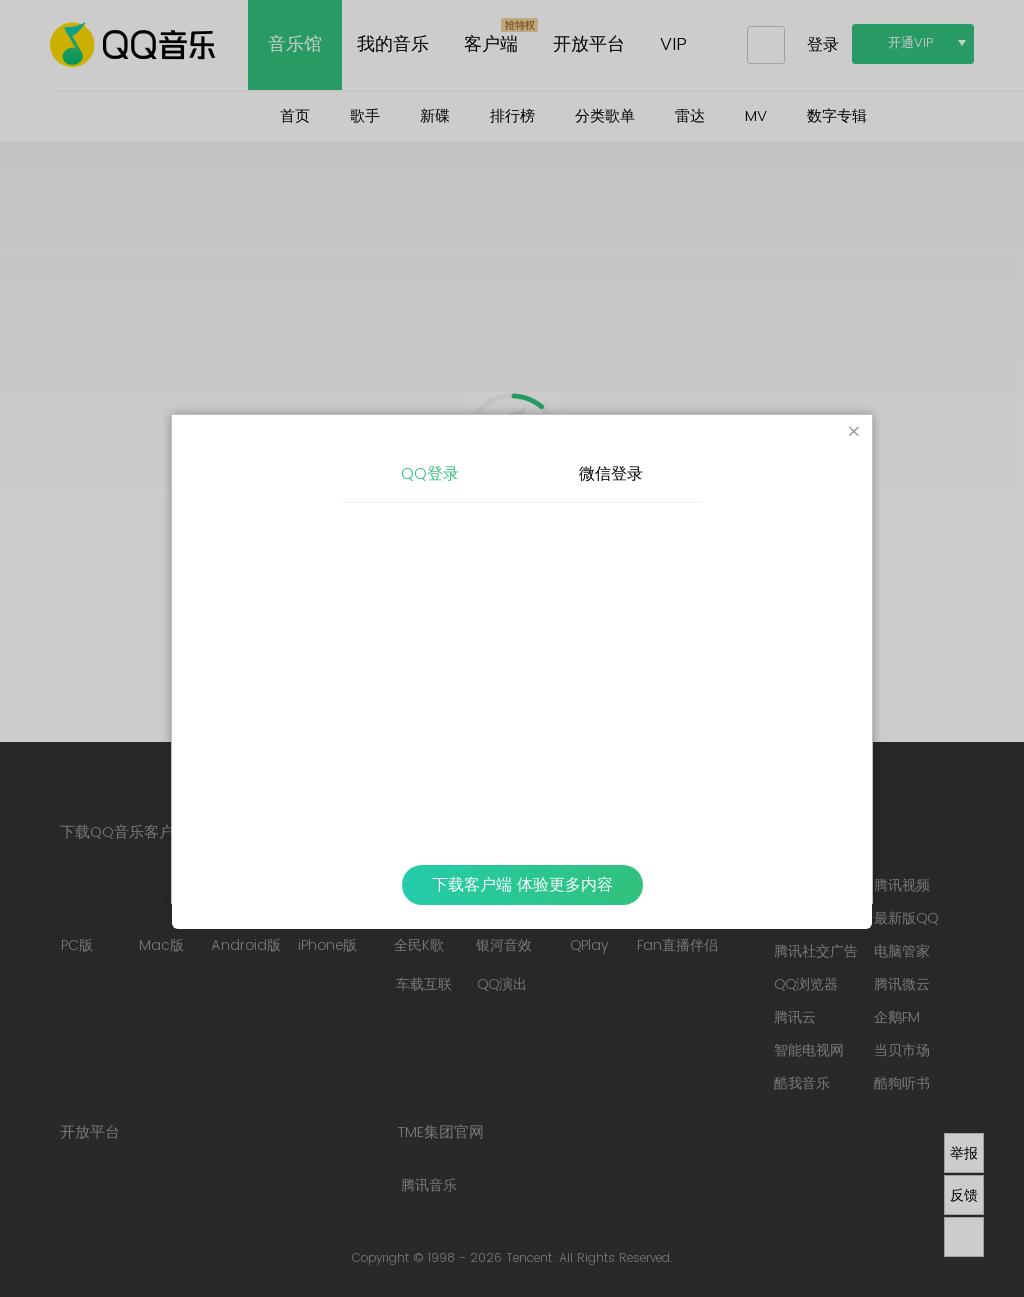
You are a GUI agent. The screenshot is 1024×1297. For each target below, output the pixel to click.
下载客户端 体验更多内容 (522, 885)
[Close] (854, 433)
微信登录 (611, 474)
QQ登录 (430, 474)
